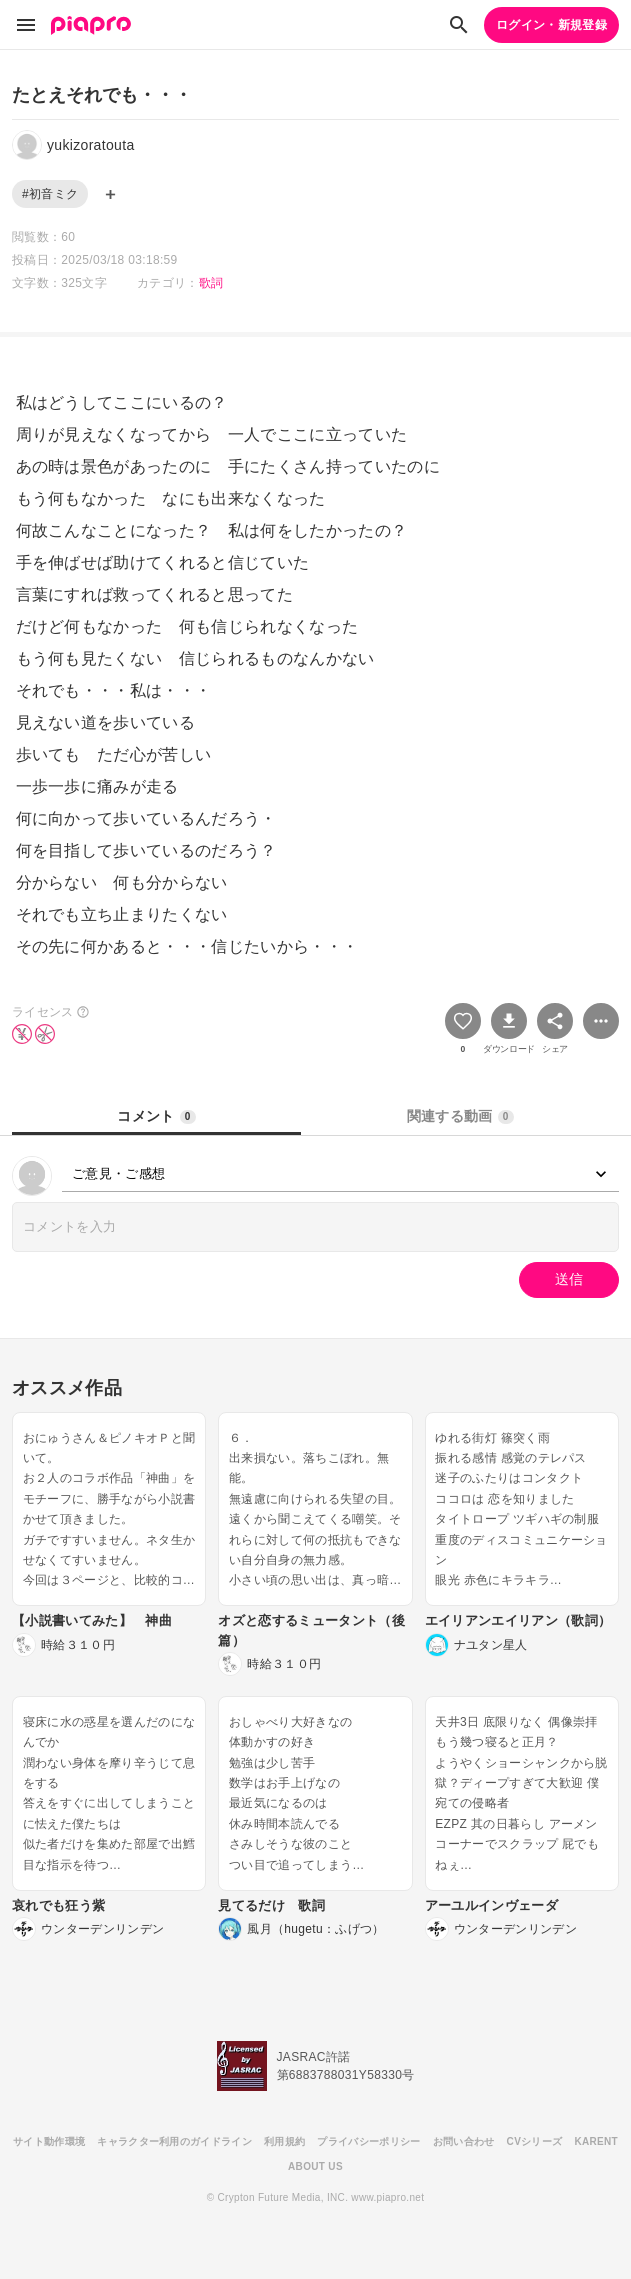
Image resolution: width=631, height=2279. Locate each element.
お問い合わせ (464, 2141)
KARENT (596, 2141)
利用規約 (284, 2141)
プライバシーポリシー (368, 2141)
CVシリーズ (535, 2141)
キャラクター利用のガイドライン (174, 2141)
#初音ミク (50, 194)
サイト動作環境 (49, 2141)
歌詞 (211, 283)
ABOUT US (315, 2166)
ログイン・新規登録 (551, 25)
